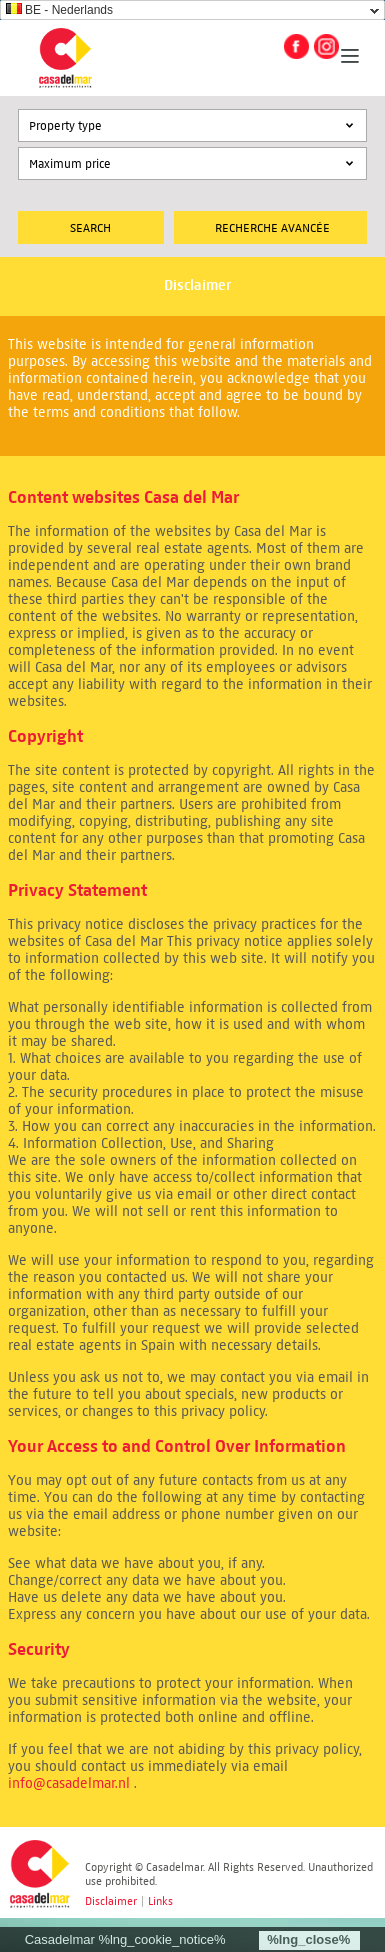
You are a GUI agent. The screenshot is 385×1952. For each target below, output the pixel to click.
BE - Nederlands (59, 10)
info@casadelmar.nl (69, 1783)
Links (160, 1901)
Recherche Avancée (272, 227)
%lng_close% (308, 1939)
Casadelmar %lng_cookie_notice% (125, 1939)
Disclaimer (111, 1901)
